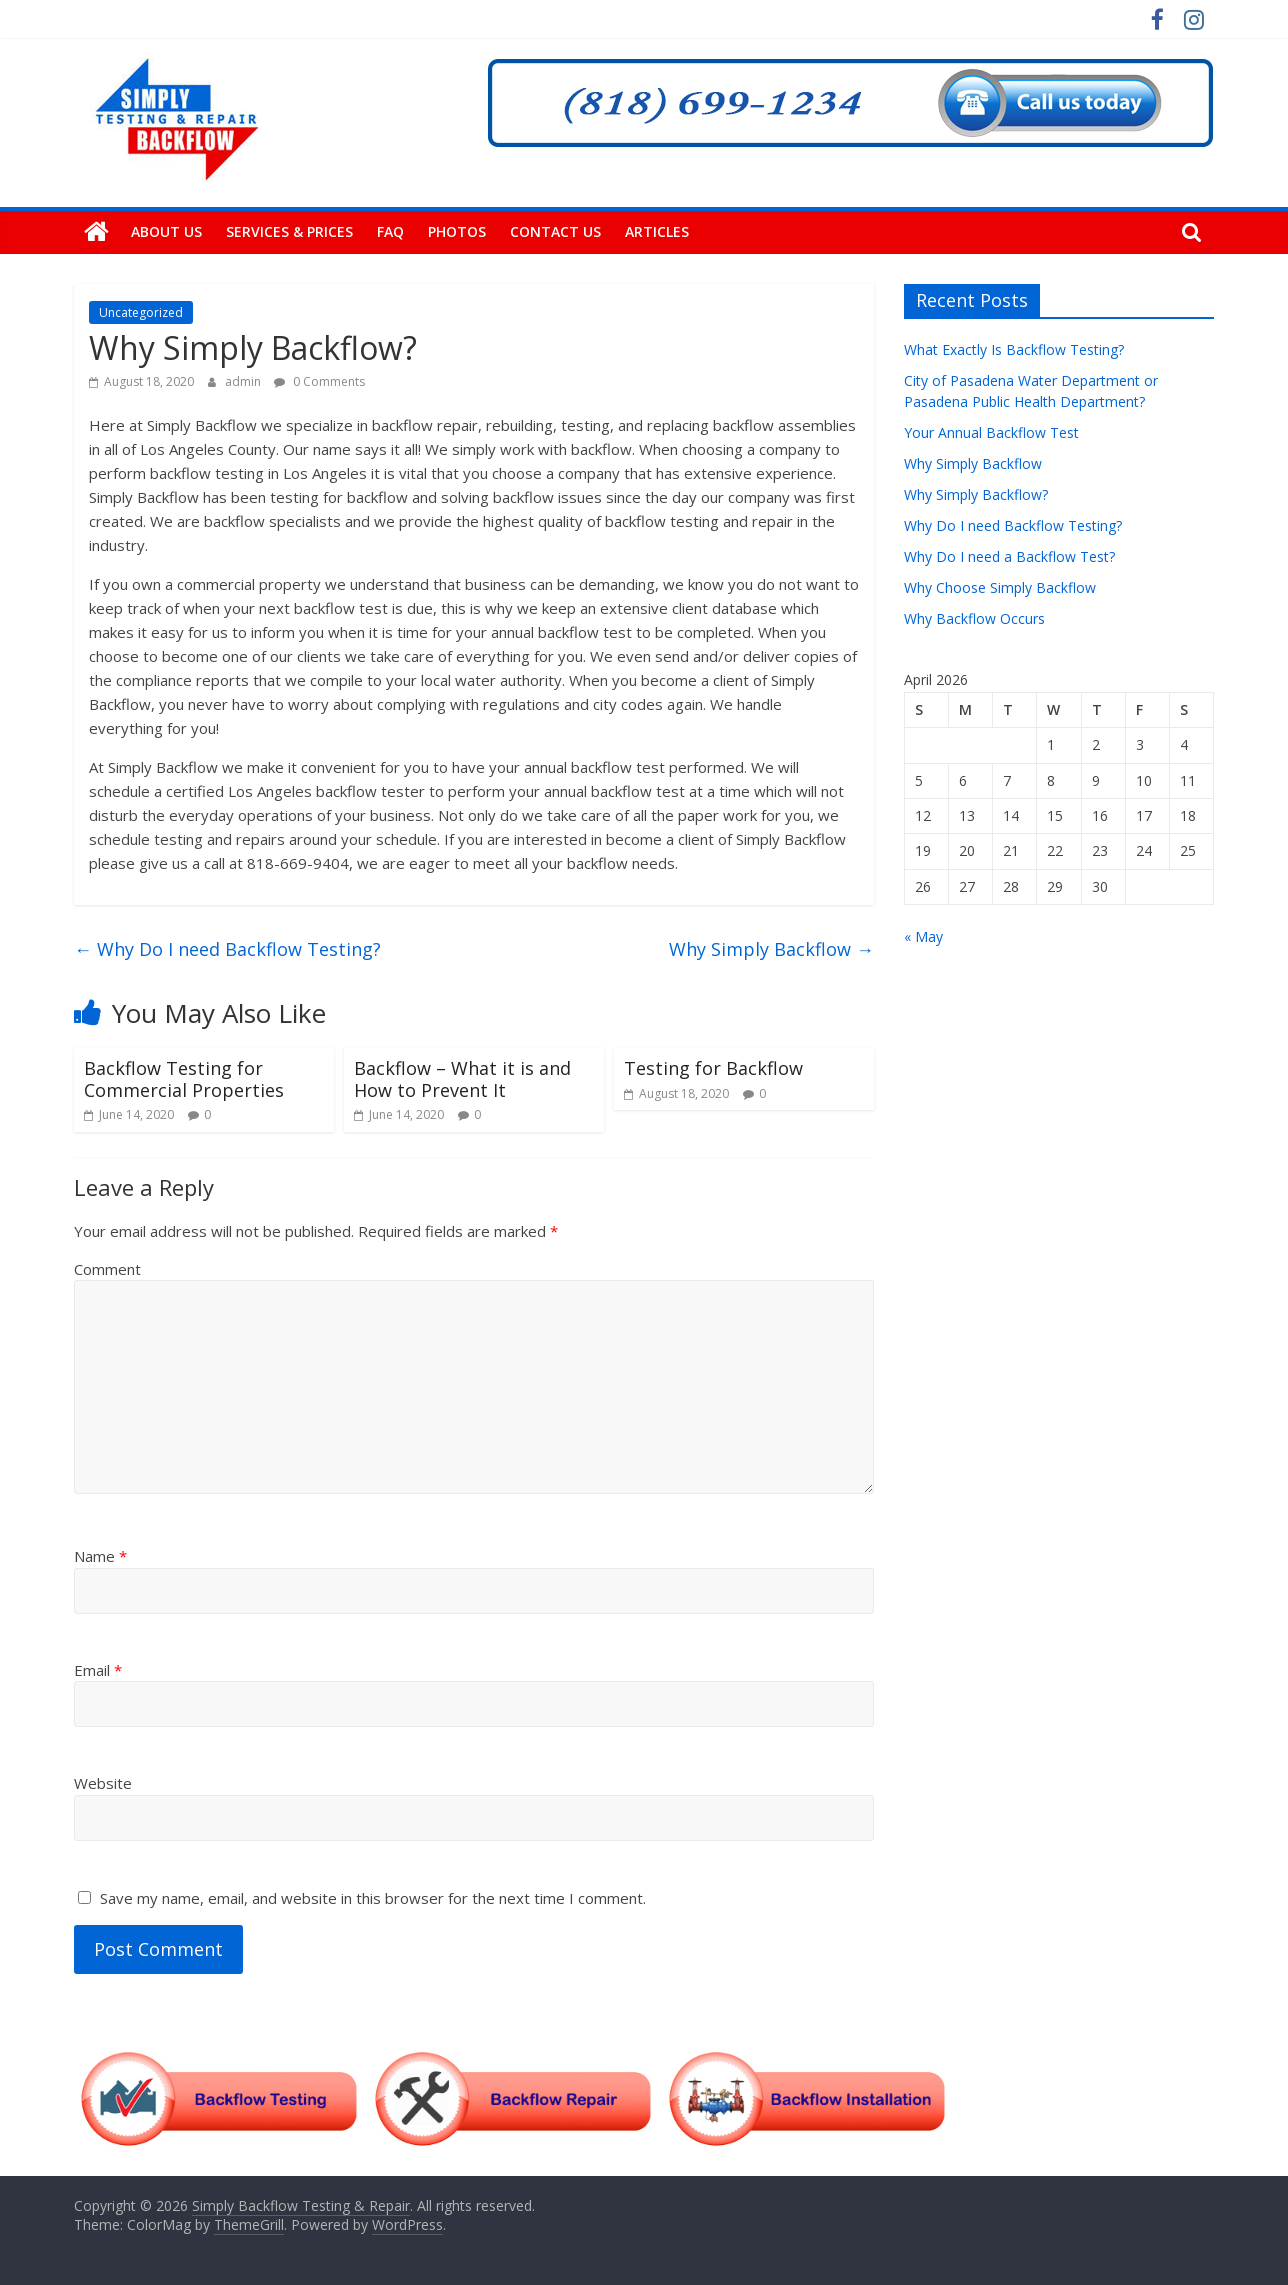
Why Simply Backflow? (976, 494)
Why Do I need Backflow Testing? (227, 949)
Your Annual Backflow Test (991, 432)
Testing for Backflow (713, 1068)
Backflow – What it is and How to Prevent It (462, 1079)
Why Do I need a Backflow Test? (1009, 556)
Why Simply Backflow (771, 949)
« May (923, 936)
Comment (107, 1269)
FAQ (390, 231)
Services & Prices (289, 231)
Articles (657, 231)
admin (244, 381)
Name (100, 1556)
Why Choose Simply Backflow (1000, 587)
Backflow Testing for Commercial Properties (184, 1079)
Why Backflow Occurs (974, 618)
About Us (166, 231)
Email (98, 1670)
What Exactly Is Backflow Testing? (1014, 349)
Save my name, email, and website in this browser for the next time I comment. (373, 1898)
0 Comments (319, 381)
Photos (457, 231)
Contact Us (555, 231)
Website (103, 1783)
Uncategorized (141, 312)
